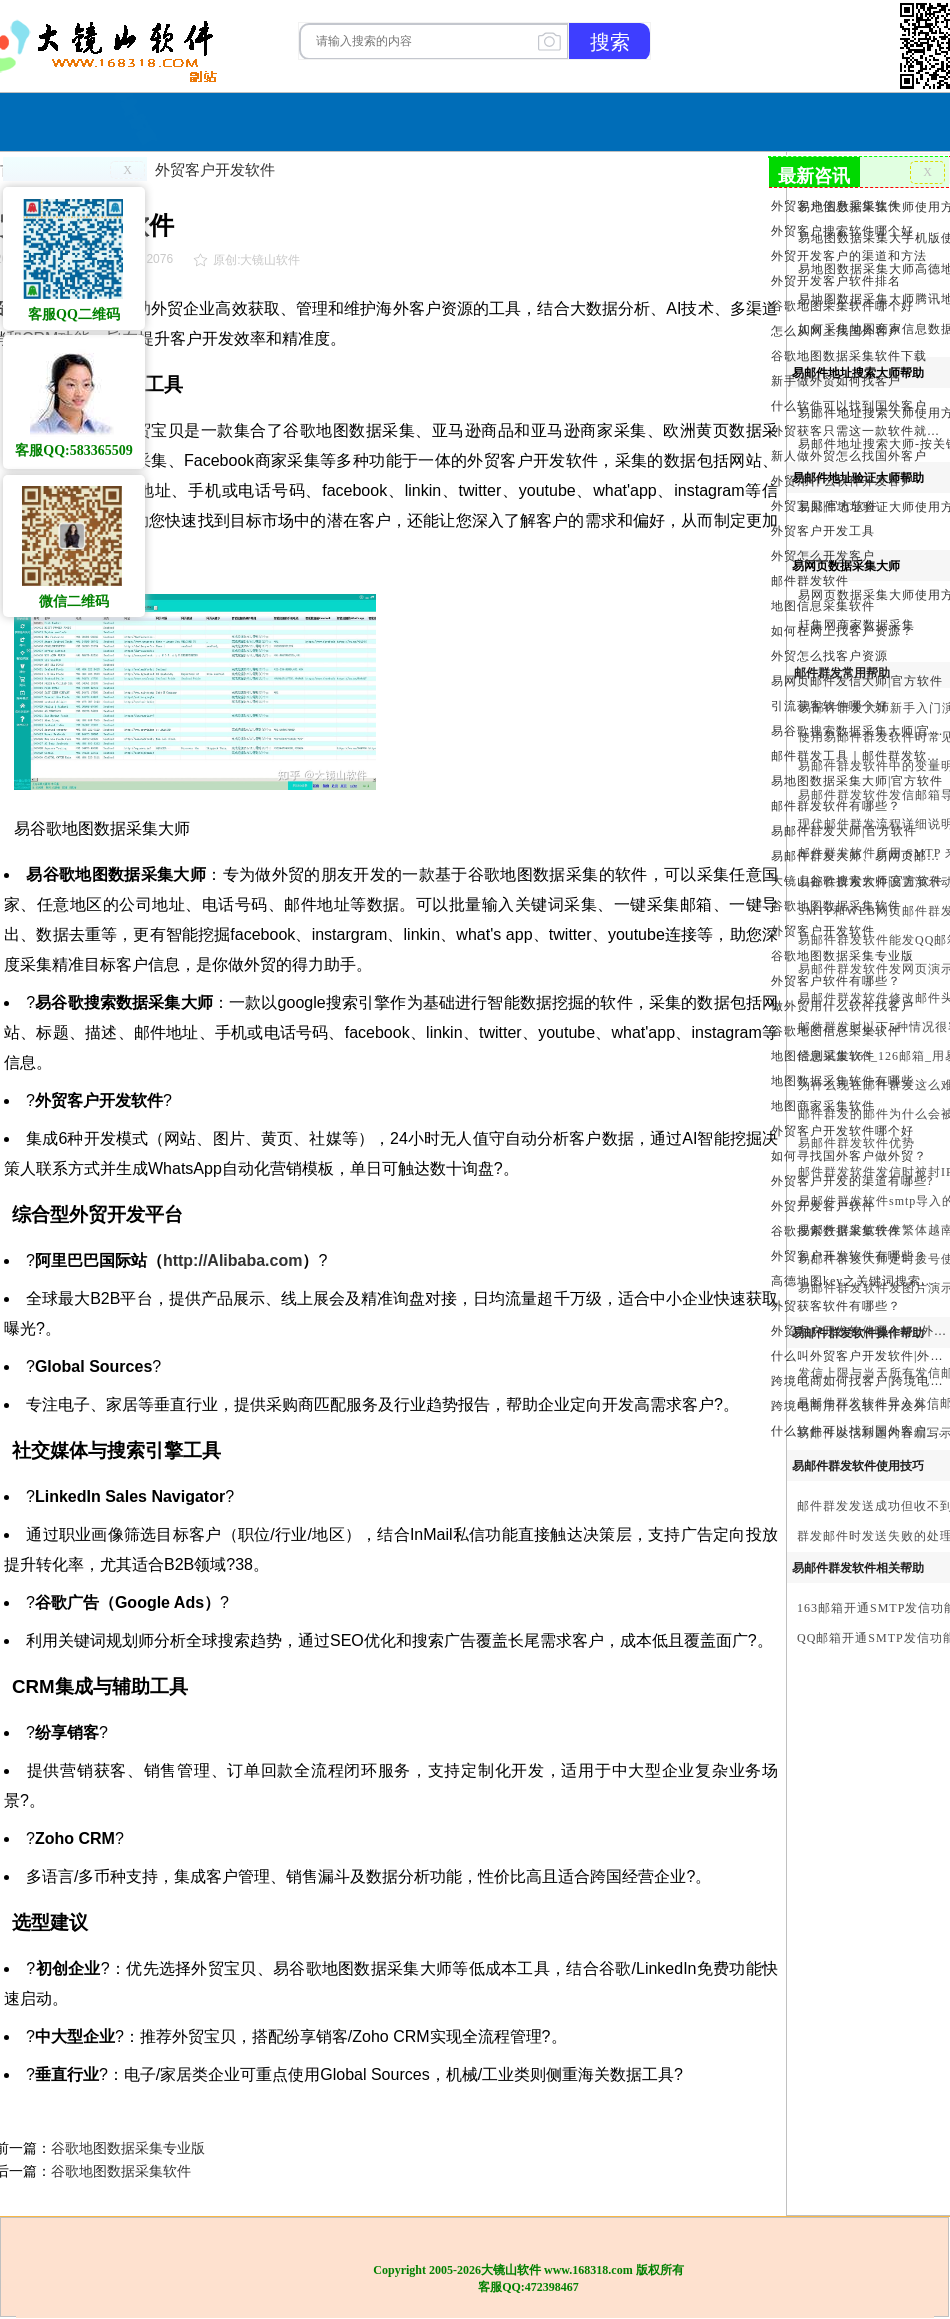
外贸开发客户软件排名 (836, 281)
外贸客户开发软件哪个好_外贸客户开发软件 (858, 1331)
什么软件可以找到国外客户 (849, 406)
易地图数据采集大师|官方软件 (857, 781)
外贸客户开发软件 (215, 169)
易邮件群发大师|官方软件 (844, 831)
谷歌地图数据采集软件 (121, 2171)
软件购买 (394, 119)
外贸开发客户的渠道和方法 (849, 256)
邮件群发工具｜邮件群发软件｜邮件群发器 (858, 756)
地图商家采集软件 (823, 1106)
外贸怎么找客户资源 (829, 656)
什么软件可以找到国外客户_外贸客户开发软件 (858, 1431)
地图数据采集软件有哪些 (842, 1081)
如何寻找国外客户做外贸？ (849, 1156)
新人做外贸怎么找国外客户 (849, 456)
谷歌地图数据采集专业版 (128, 2148)
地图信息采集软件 (823, 606)
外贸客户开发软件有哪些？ (849, 1256)
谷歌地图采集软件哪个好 (842, 306)
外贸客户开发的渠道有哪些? (852, 1181)
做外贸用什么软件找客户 (842, 1006)
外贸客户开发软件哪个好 (842, 1131)
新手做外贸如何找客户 (836, 381)
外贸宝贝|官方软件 (824, 506)
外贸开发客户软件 (823, 1206)
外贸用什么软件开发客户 (842, 481)
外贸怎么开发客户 (823, 556)
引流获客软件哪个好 (829, 706)
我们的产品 (599, 119)
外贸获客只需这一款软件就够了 (858, 431)
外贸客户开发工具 (823, 531)
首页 (322, 119)
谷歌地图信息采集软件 (836, 1031)
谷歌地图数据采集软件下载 (849, 356)
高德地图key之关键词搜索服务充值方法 (858, 1281)
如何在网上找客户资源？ (842, 631)
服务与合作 (490, 119)
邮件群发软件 (810, 581)
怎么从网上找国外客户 (836, 331)
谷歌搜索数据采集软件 (836, 1231)
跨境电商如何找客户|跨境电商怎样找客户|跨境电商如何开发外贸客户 (858, 1381)
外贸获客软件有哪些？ (836, 1306)
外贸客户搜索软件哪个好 (842, 231)
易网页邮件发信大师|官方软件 (857, 681)
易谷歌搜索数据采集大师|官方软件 (858, 731)
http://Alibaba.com (233, 1260)
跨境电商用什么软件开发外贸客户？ (858, 1406)
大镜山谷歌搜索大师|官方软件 (857, 881)
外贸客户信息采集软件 (836, 206)
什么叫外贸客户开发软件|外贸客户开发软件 (858, 1356)
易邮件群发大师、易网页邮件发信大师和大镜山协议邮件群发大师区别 (858, 856)
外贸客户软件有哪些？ (836, 981)
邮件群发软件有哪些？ (836, 806)
